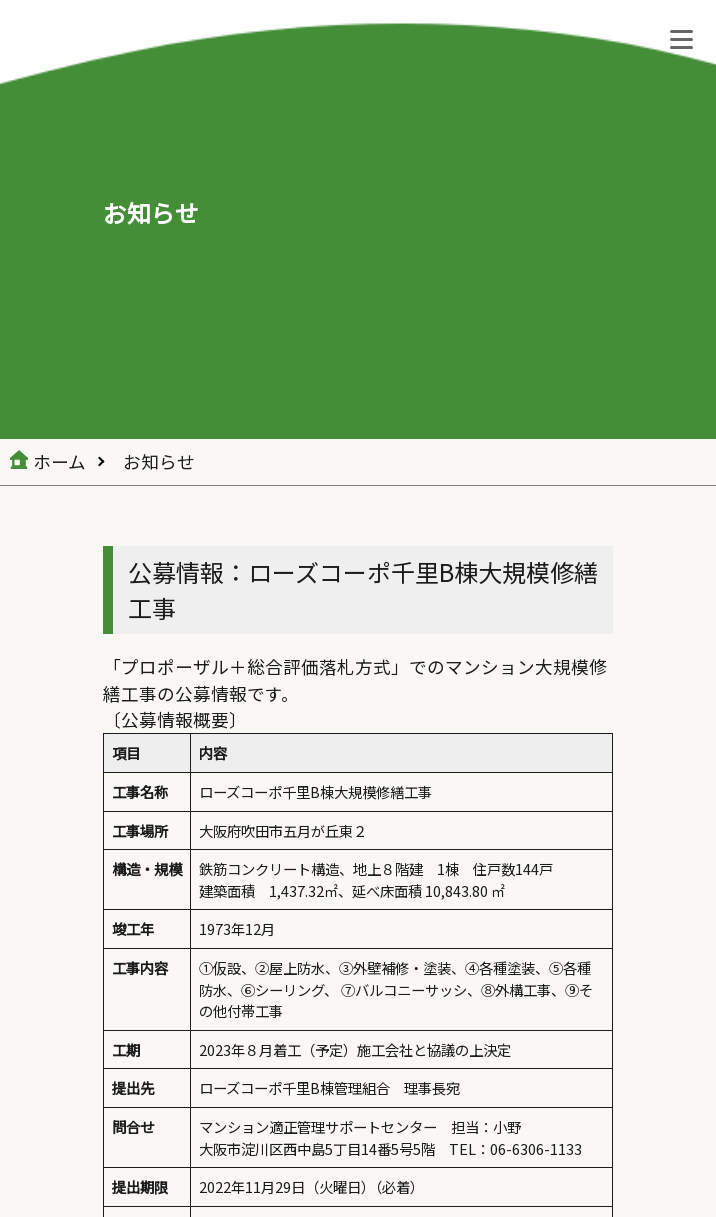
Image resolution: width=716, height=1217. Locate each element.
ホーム (59, 461)
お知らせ (159, 461)
